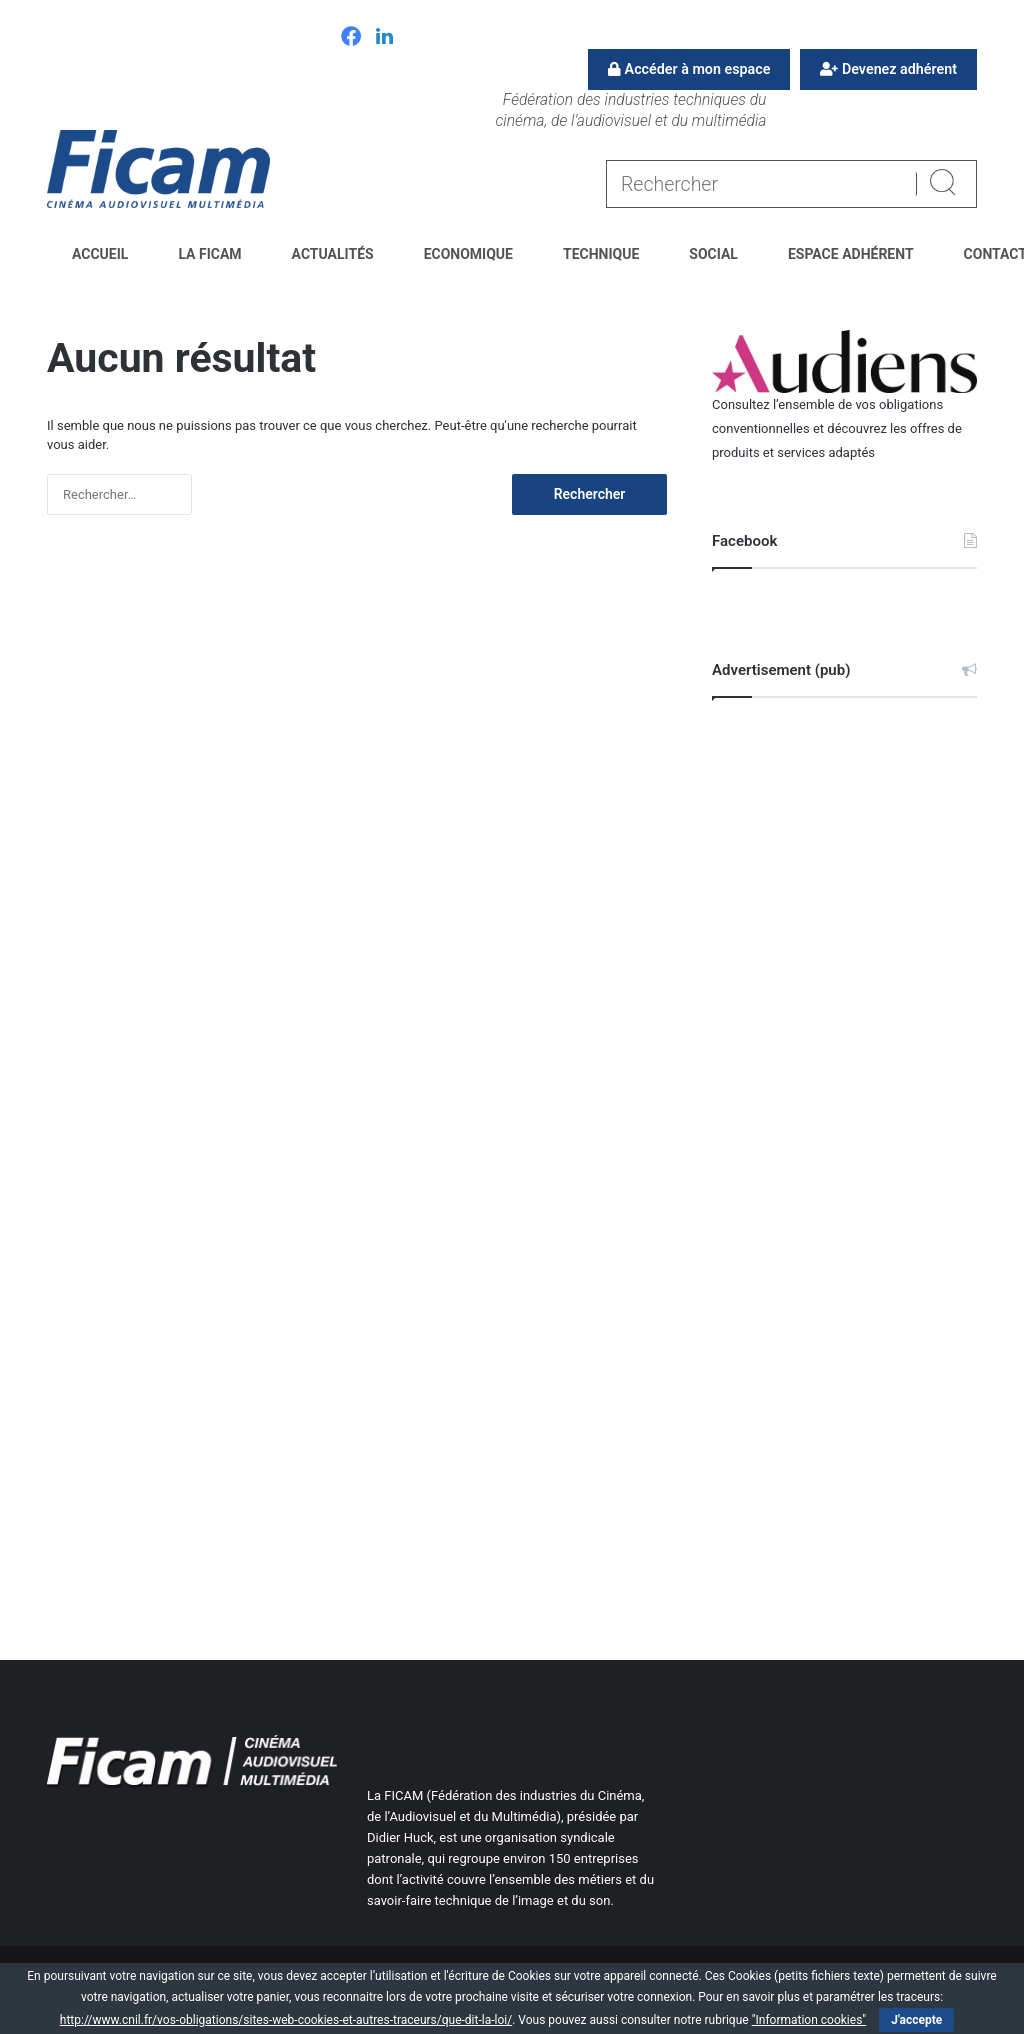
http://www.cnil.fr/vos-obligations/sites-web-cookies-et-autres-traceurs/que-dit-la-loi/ (286, 2020)
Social (713, 254)
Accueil (100, 254)
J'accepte (916, 2020)
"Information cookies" (809, 2020)
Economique (468, 254)
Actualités (333, 254)
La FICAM (209, 254)
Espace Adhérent (851, 254)
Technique (601, 254)
